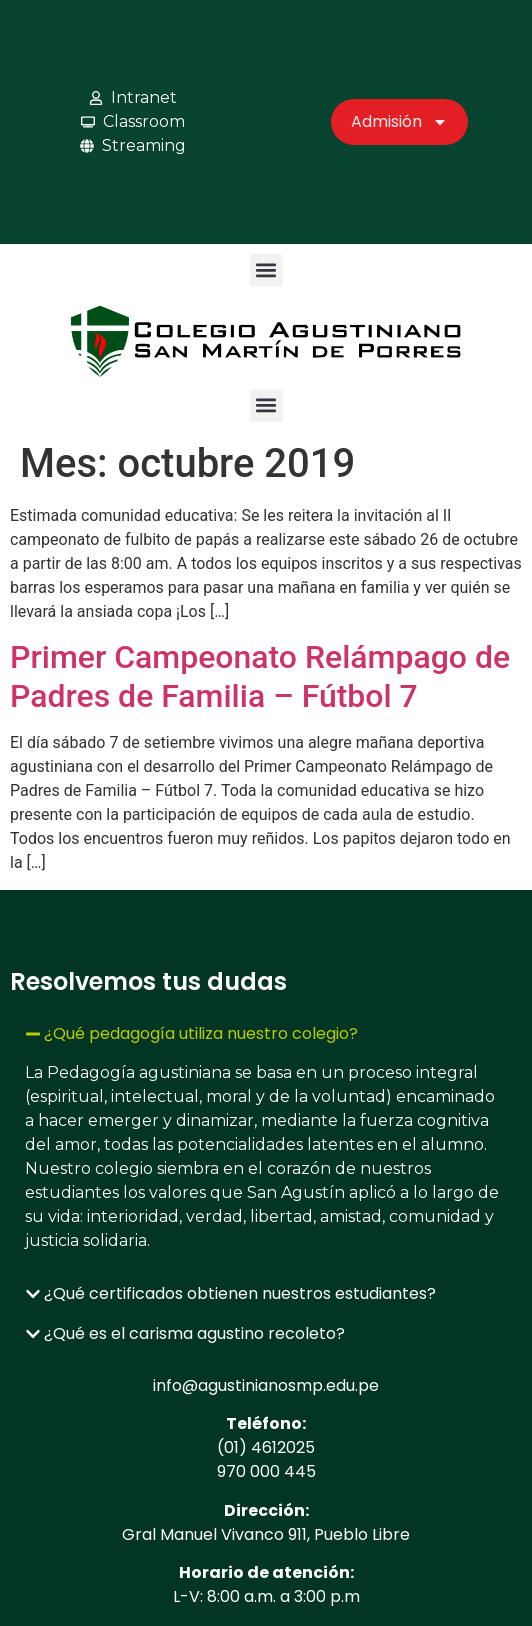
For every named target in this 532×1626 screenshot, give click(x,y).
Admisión (399, 122)
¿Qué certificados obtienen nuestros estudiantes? (240, 1293)
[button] (266, 270)
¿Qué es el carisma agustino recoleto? (194, 1333)
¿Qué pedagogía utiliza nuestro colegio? (201, 1033)
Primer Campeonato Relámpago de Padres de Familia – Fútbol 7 (260, 676)
